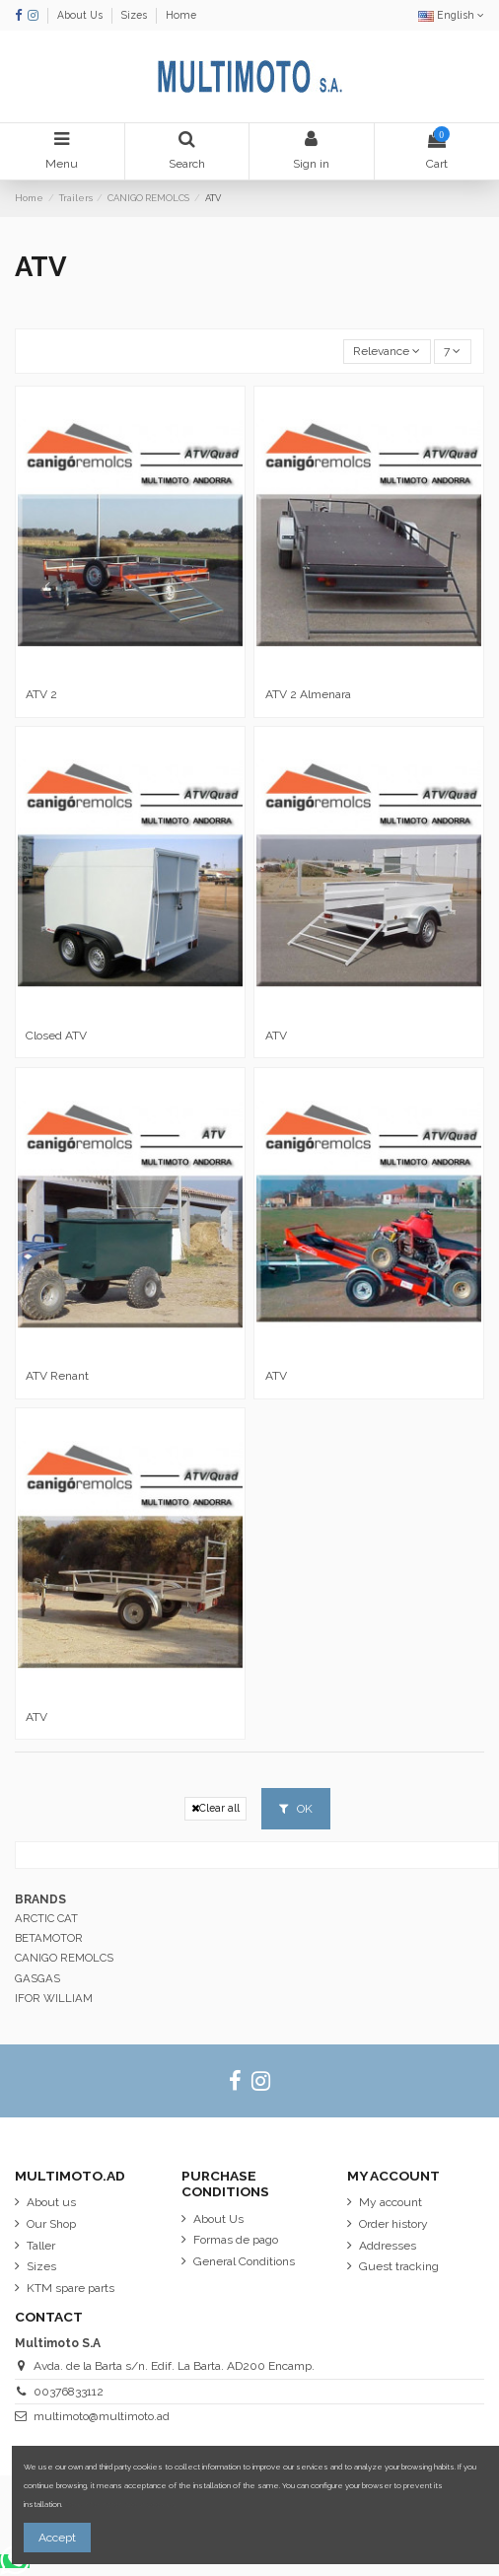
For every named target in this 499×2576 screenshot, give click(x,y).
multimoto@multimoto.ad (102, 2416)
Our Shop (51, 2224)
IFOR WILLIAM (54, 1998)
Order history (393, 2224)
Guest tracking (399, 2266)
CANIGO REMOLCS (64, 1958)
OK (296, 1809)
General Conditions (244, 2261)
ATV (276, 1035)
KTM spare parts (70, 2288)
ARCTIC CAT (46, 1918)
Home (181, 15)
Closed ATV (56, 1035)
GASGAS (37, 1978)
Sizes (135, 15)
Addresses (387, 2246)
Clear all (215, 1808)
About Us (81, 15)
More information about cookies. (121, 2504)
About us (51, 2202)
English (451, 15)
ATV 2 (41, 694)
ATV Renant (57, 1376)
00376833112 (69, 2391)
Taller (41, 2246)
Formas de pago (235, 2240)
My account (390, 2202)
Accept (57, 2537)
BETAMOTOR (49, 1938)
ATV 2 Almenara (308, 694)
